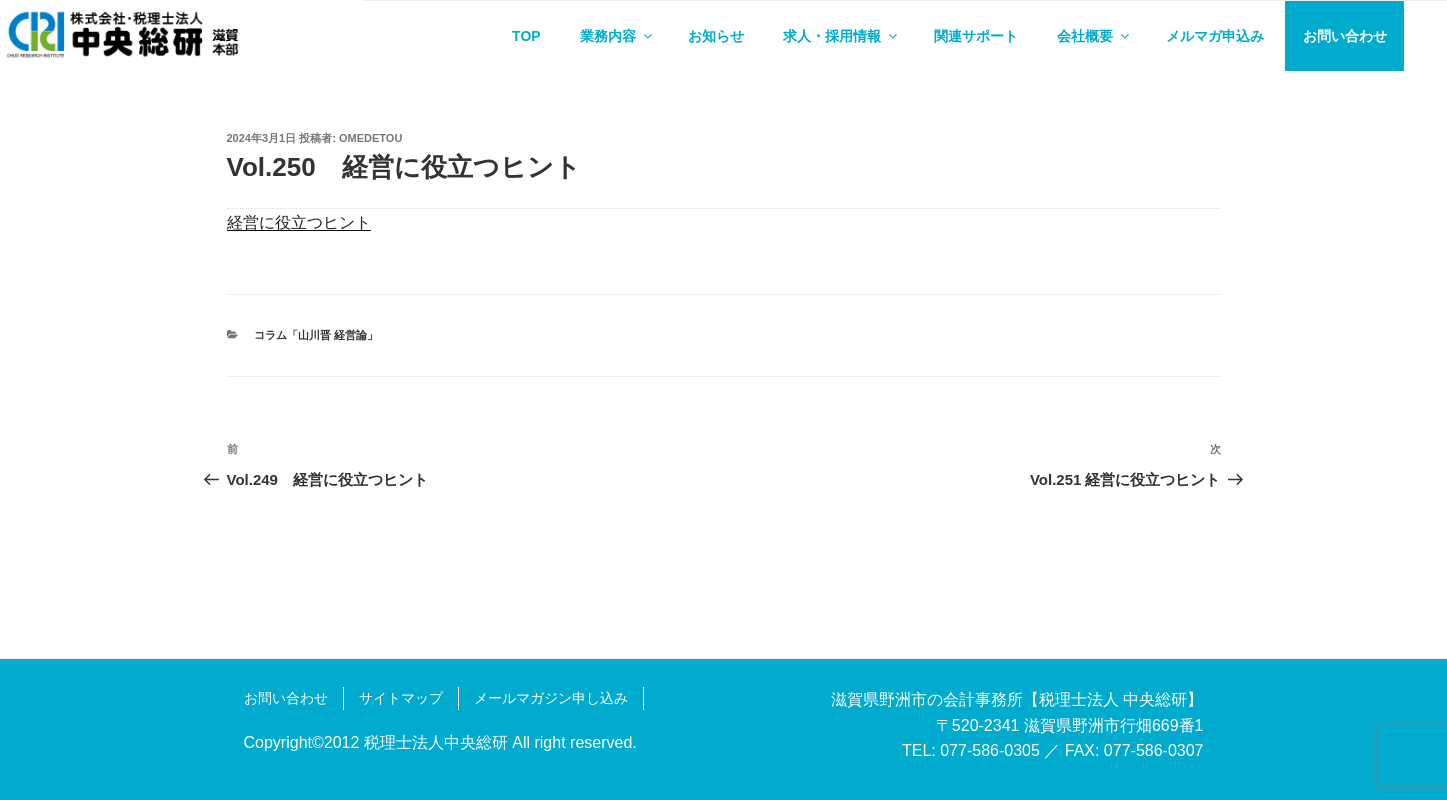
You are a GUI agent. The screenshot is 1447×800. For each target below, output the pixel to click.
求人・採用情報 (841, 36)
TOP (526, 36)
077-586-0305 (990, 750)
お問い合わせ (1345, 36)
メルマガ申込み (1215, 36)
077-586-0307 (1154, 750)
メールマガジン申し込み (551, 698)
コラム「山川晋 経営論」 (316, 335)
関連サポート (976, 36)
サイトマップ (401, 698)
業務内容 (617, 36)
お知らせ (716, 36)
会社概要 (1094, 36)
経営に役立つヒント (299, 222)
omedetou (370, 138)
